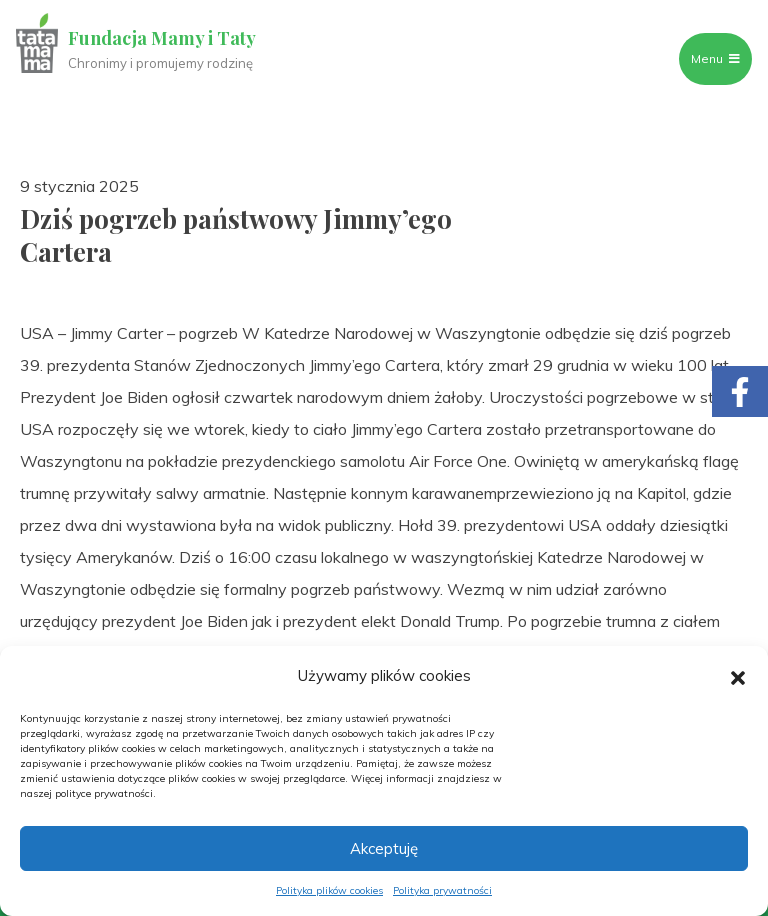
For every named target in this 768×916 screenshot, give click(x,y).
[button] (738, 676)
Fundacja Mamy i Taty (162, 38)
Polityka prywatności (442, 890)
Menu (715, 58)
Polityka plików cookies (329, 890)
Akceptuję (384, 848)
